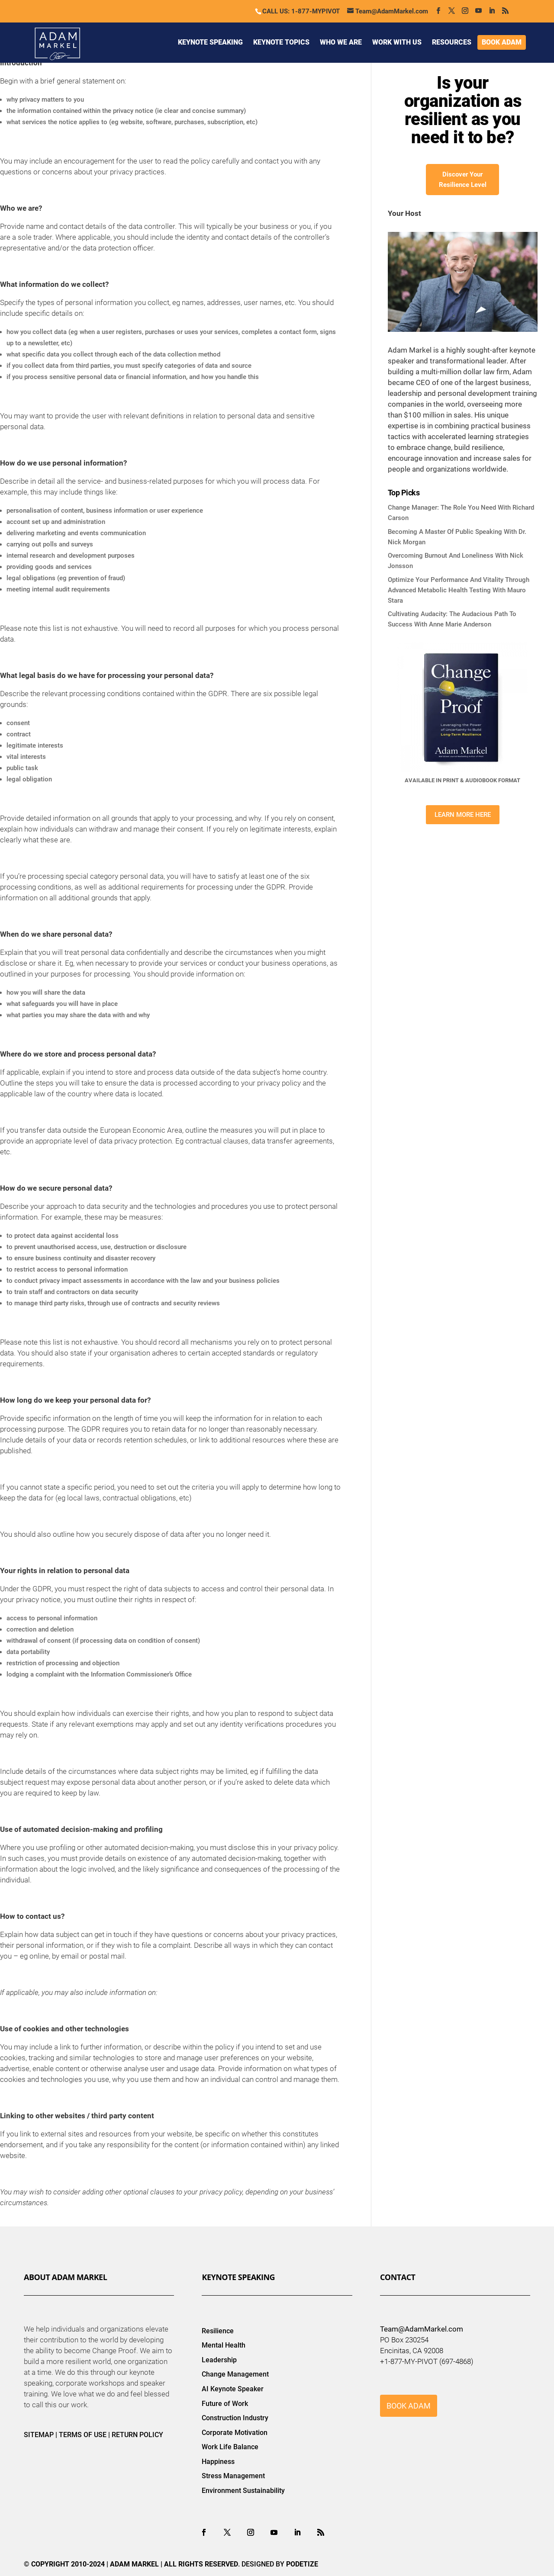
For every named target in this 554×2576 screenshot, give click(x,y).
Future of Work (225, 2403)
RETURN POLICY (137, 2435)
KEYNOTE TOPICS (281, 42)
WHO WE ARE (341, 42)
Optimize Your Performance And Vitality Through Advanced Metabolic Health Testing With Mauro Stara (458, 590)
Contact (398, 2277)
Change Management (235, 2374)
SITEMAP (39, 2435)
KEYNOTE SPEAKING (210, 42)
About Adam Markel (65, 2277)
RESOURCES (451, 42)
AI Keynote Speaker (233, 2389)
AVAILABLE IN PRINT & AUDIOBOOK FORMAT (462, 780)
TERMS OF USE (82, 2435)
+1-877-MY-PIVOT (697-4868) (426, 2361)
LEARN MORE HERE (463, 815)
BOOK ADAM (502, 42)
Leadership (219, 2360)
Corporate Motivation (234, 2432)
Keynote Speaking (238, 2277)
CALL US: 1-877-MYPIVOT (301, 11)
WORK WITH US (397, 42)
